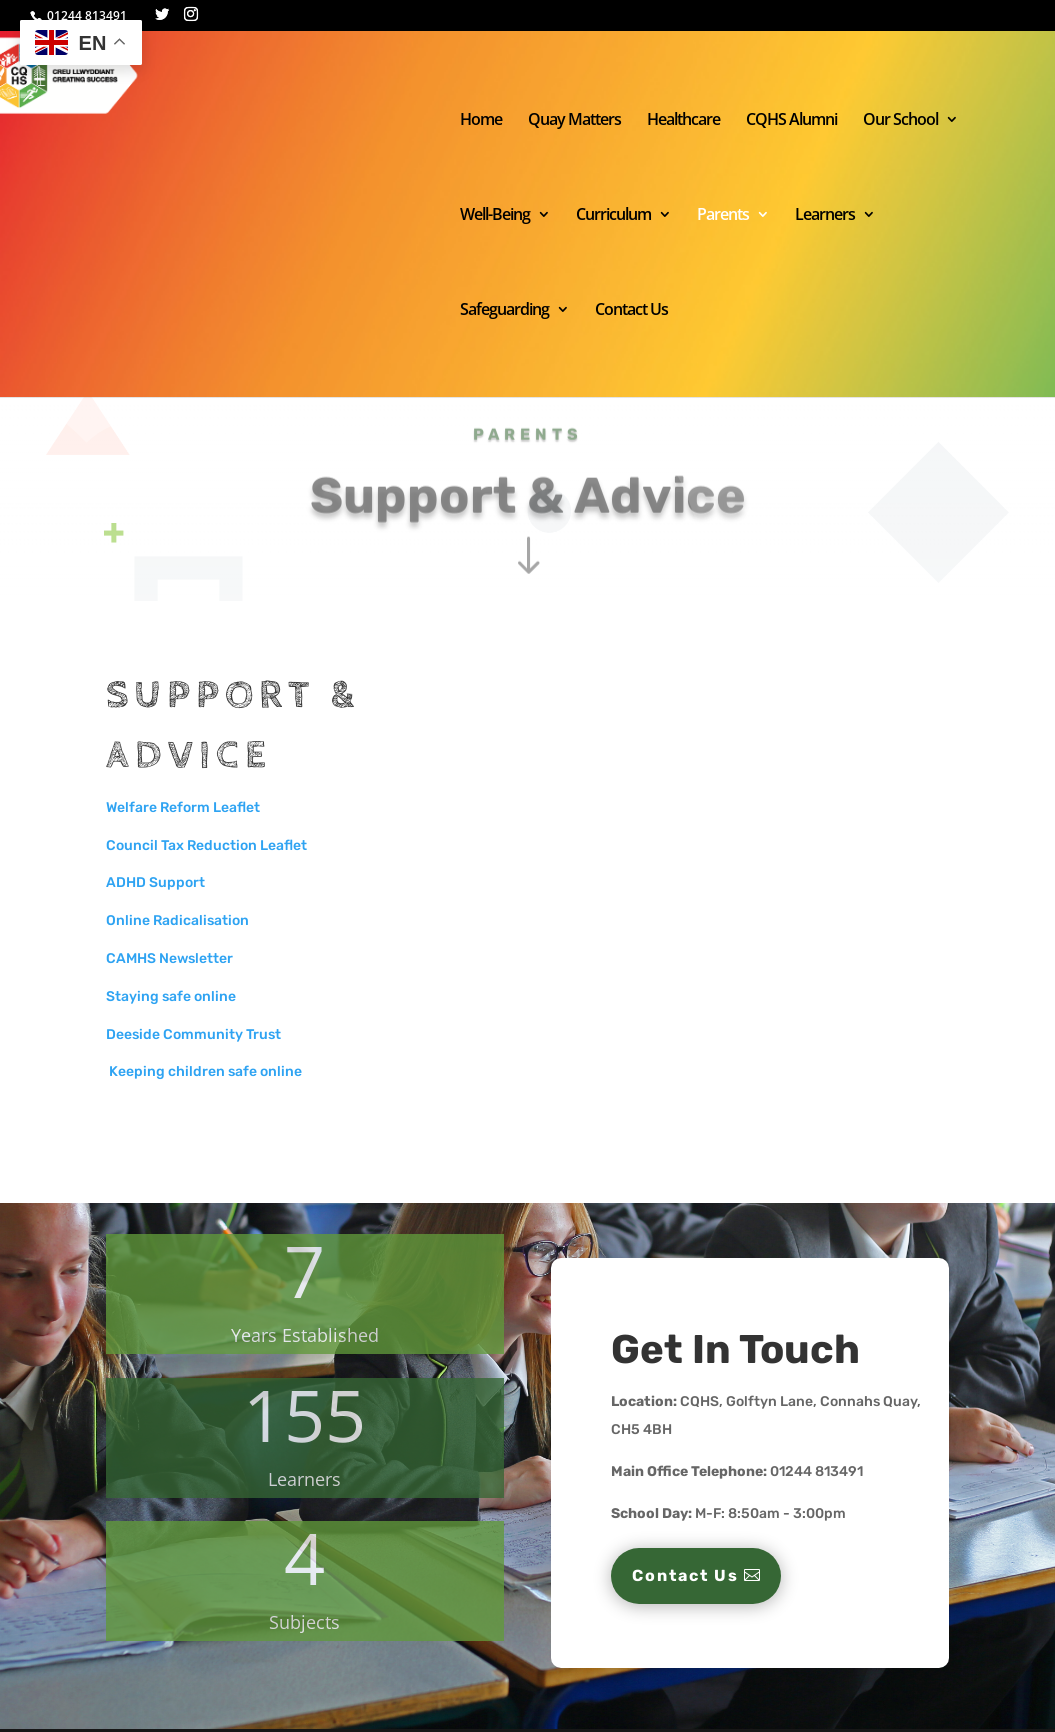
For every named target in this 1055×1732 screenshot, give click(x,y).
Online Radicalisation (177, 920)
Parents (723, 216)
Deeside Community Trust (193, 1034)
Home (481, 121)
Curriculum (613, 216)
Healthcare (683, 121)
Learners (825, 216)
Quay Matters (574, 121)
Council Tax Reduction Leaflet (206, 845)
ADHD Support (155, 882)
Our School (900, 121)
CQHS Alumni (791, 121)
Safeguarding (504, 311)
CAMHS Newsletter (169, 958)
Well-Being (495, 216)
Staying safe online (171, 996)
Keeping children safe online (204, 1071)
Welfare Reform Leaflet (183, 807)
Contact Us (631, 311)
